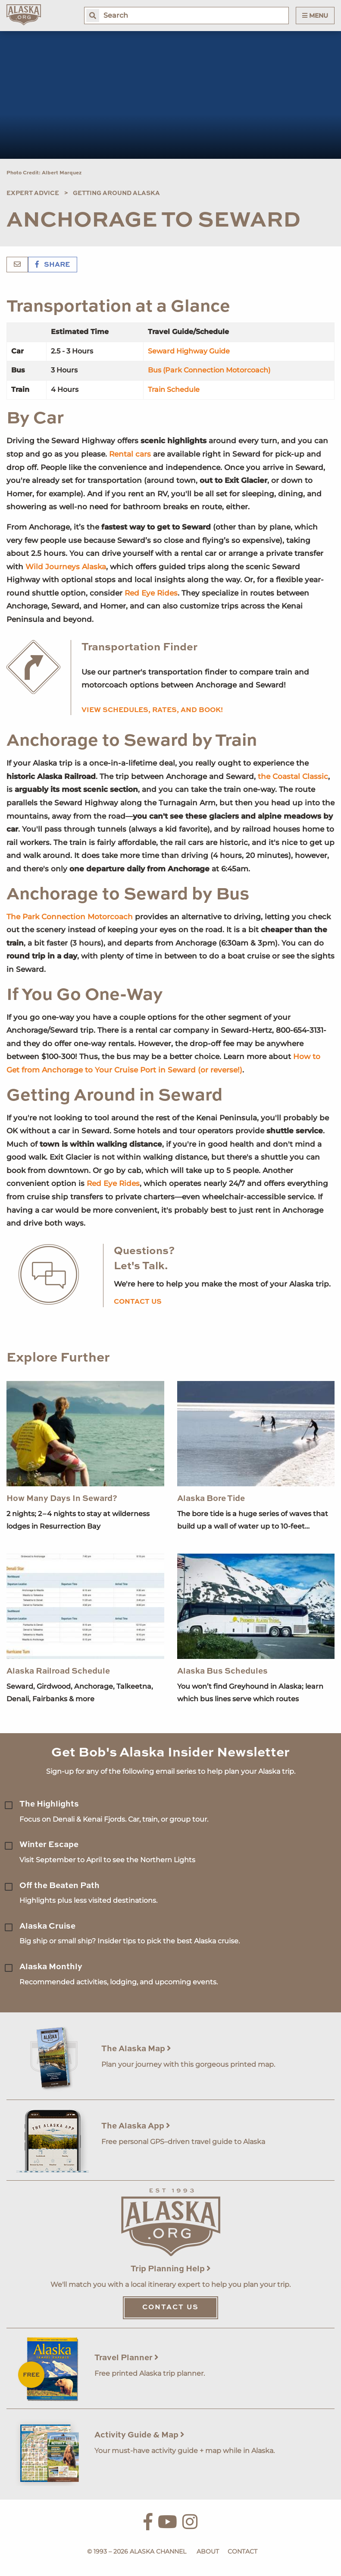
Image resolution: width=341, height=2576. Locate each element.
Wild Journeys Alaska (65, 566)
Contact (242, 2551)
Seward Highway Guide (189, 351)
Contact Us (170, 2307)
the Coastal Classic (293, 776)
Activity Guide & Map (139, 2435)
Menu (315, 15)
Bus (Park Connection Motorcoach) (209, 370)
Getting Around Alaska (116, 193)
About (208, 2551)
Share (52, 265)
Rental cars (130, 454)
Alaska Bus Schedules (222, 1671)
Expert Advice (32, 193)
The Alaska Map (136, 2049)
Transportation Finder (139, 647)
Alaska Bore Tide (211, 1499)
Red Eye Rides (151, 593)
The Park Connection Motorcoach (69, 916)
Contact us (138, 1302)
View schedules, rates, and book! (152, 710)
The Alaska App (135, 2126)
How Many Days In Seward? (61, 1499)
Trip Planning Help (171, 2269)
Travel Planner (126, 2358)
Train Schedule (174, 389)
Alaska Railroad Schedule (58, 1671)
